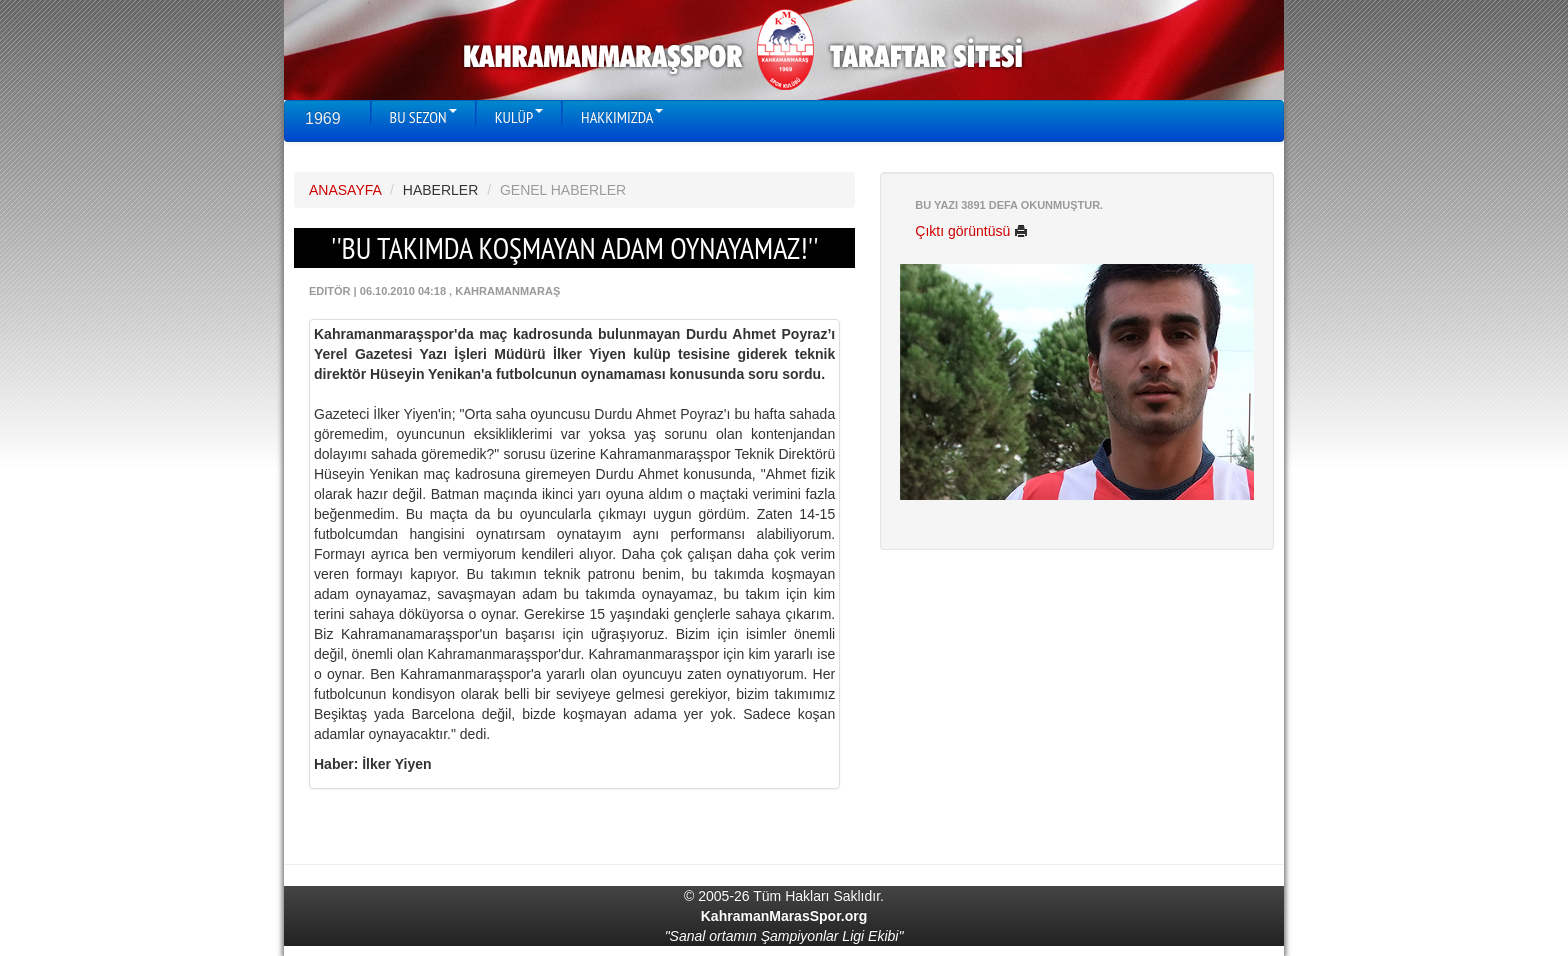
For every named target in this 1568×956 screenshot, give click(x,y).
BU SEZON (423, 117)
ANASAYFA (345, 190)
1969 (323, 118)
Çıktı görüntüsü (971, 231)
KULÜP (519, 117)
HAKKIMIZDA (622, 117)
